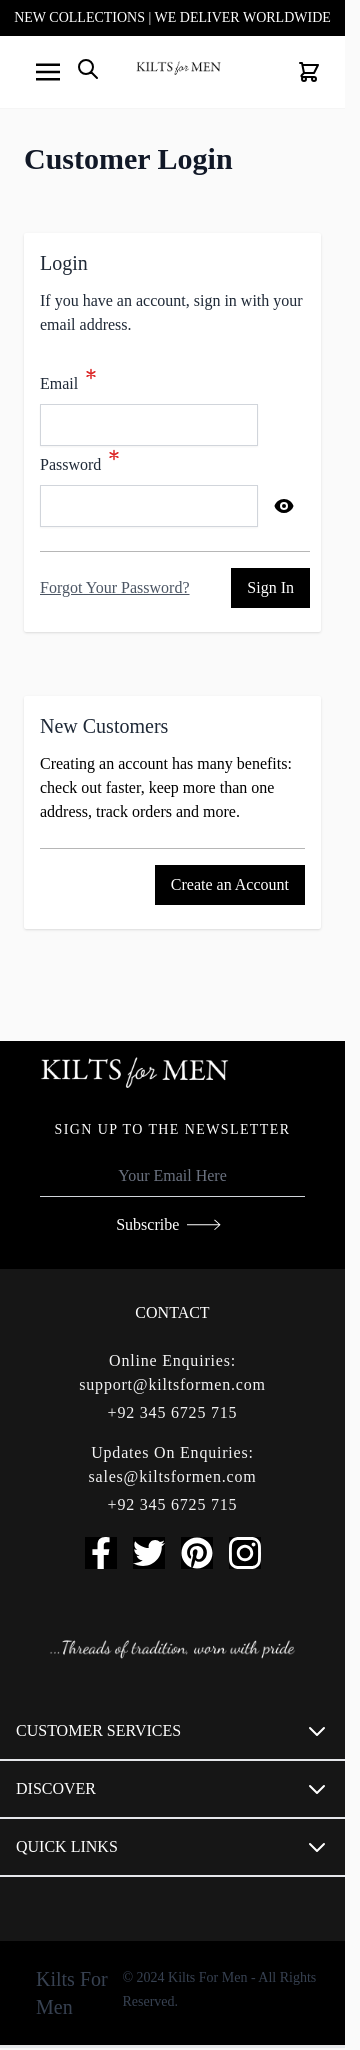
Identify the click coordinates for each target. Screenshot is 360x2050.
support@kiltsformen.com (172, 1384)
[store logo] (178, 68)
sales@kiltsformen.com (173, 1476)
